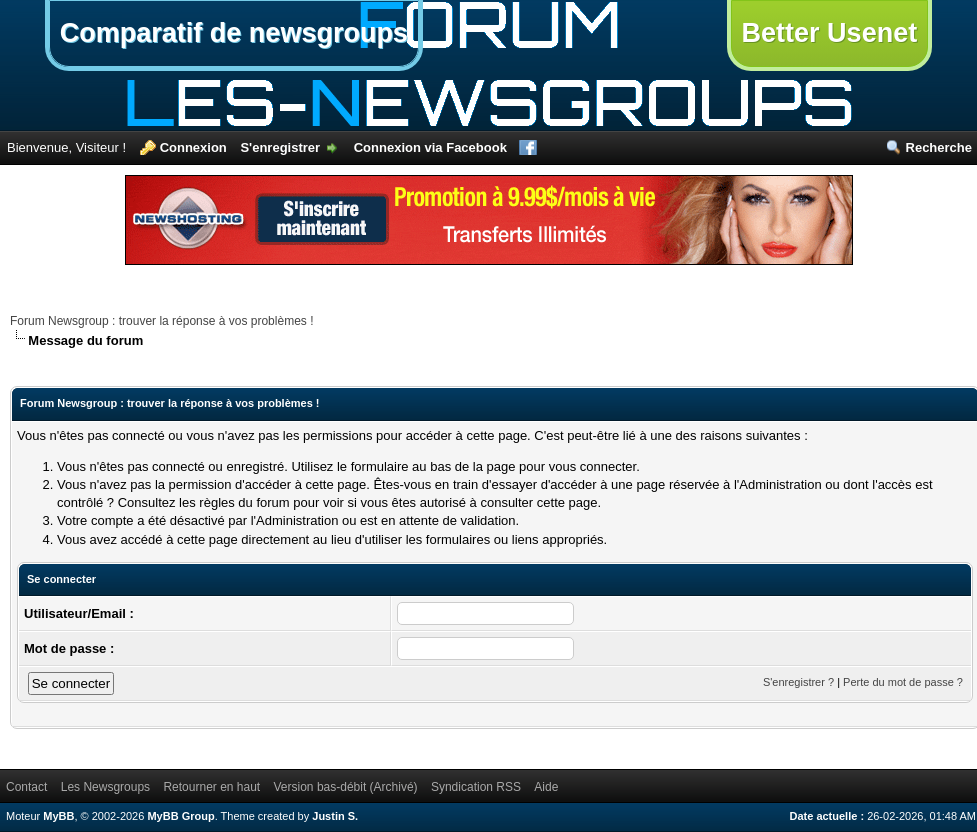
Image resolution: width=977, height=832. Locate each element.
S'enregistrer (280, 147)
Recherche (939, 147)
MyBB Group (180, 816)
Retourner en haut (211, 787)
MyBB (58, 816)
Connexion (193, 147)
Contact (26, 787)
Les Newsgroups (105, 787)
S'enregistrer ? (798, 682)
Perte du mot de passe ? (903, 682)
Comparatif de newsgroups (234, 33)
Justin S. (335, 816)
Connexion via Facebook (430, 147)
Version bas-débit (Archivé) (346, 787)
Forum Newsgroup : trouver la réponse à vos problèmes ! (161, 321)
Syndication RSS (476, 787)
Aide (546, 787)
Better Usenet (830, 33)
